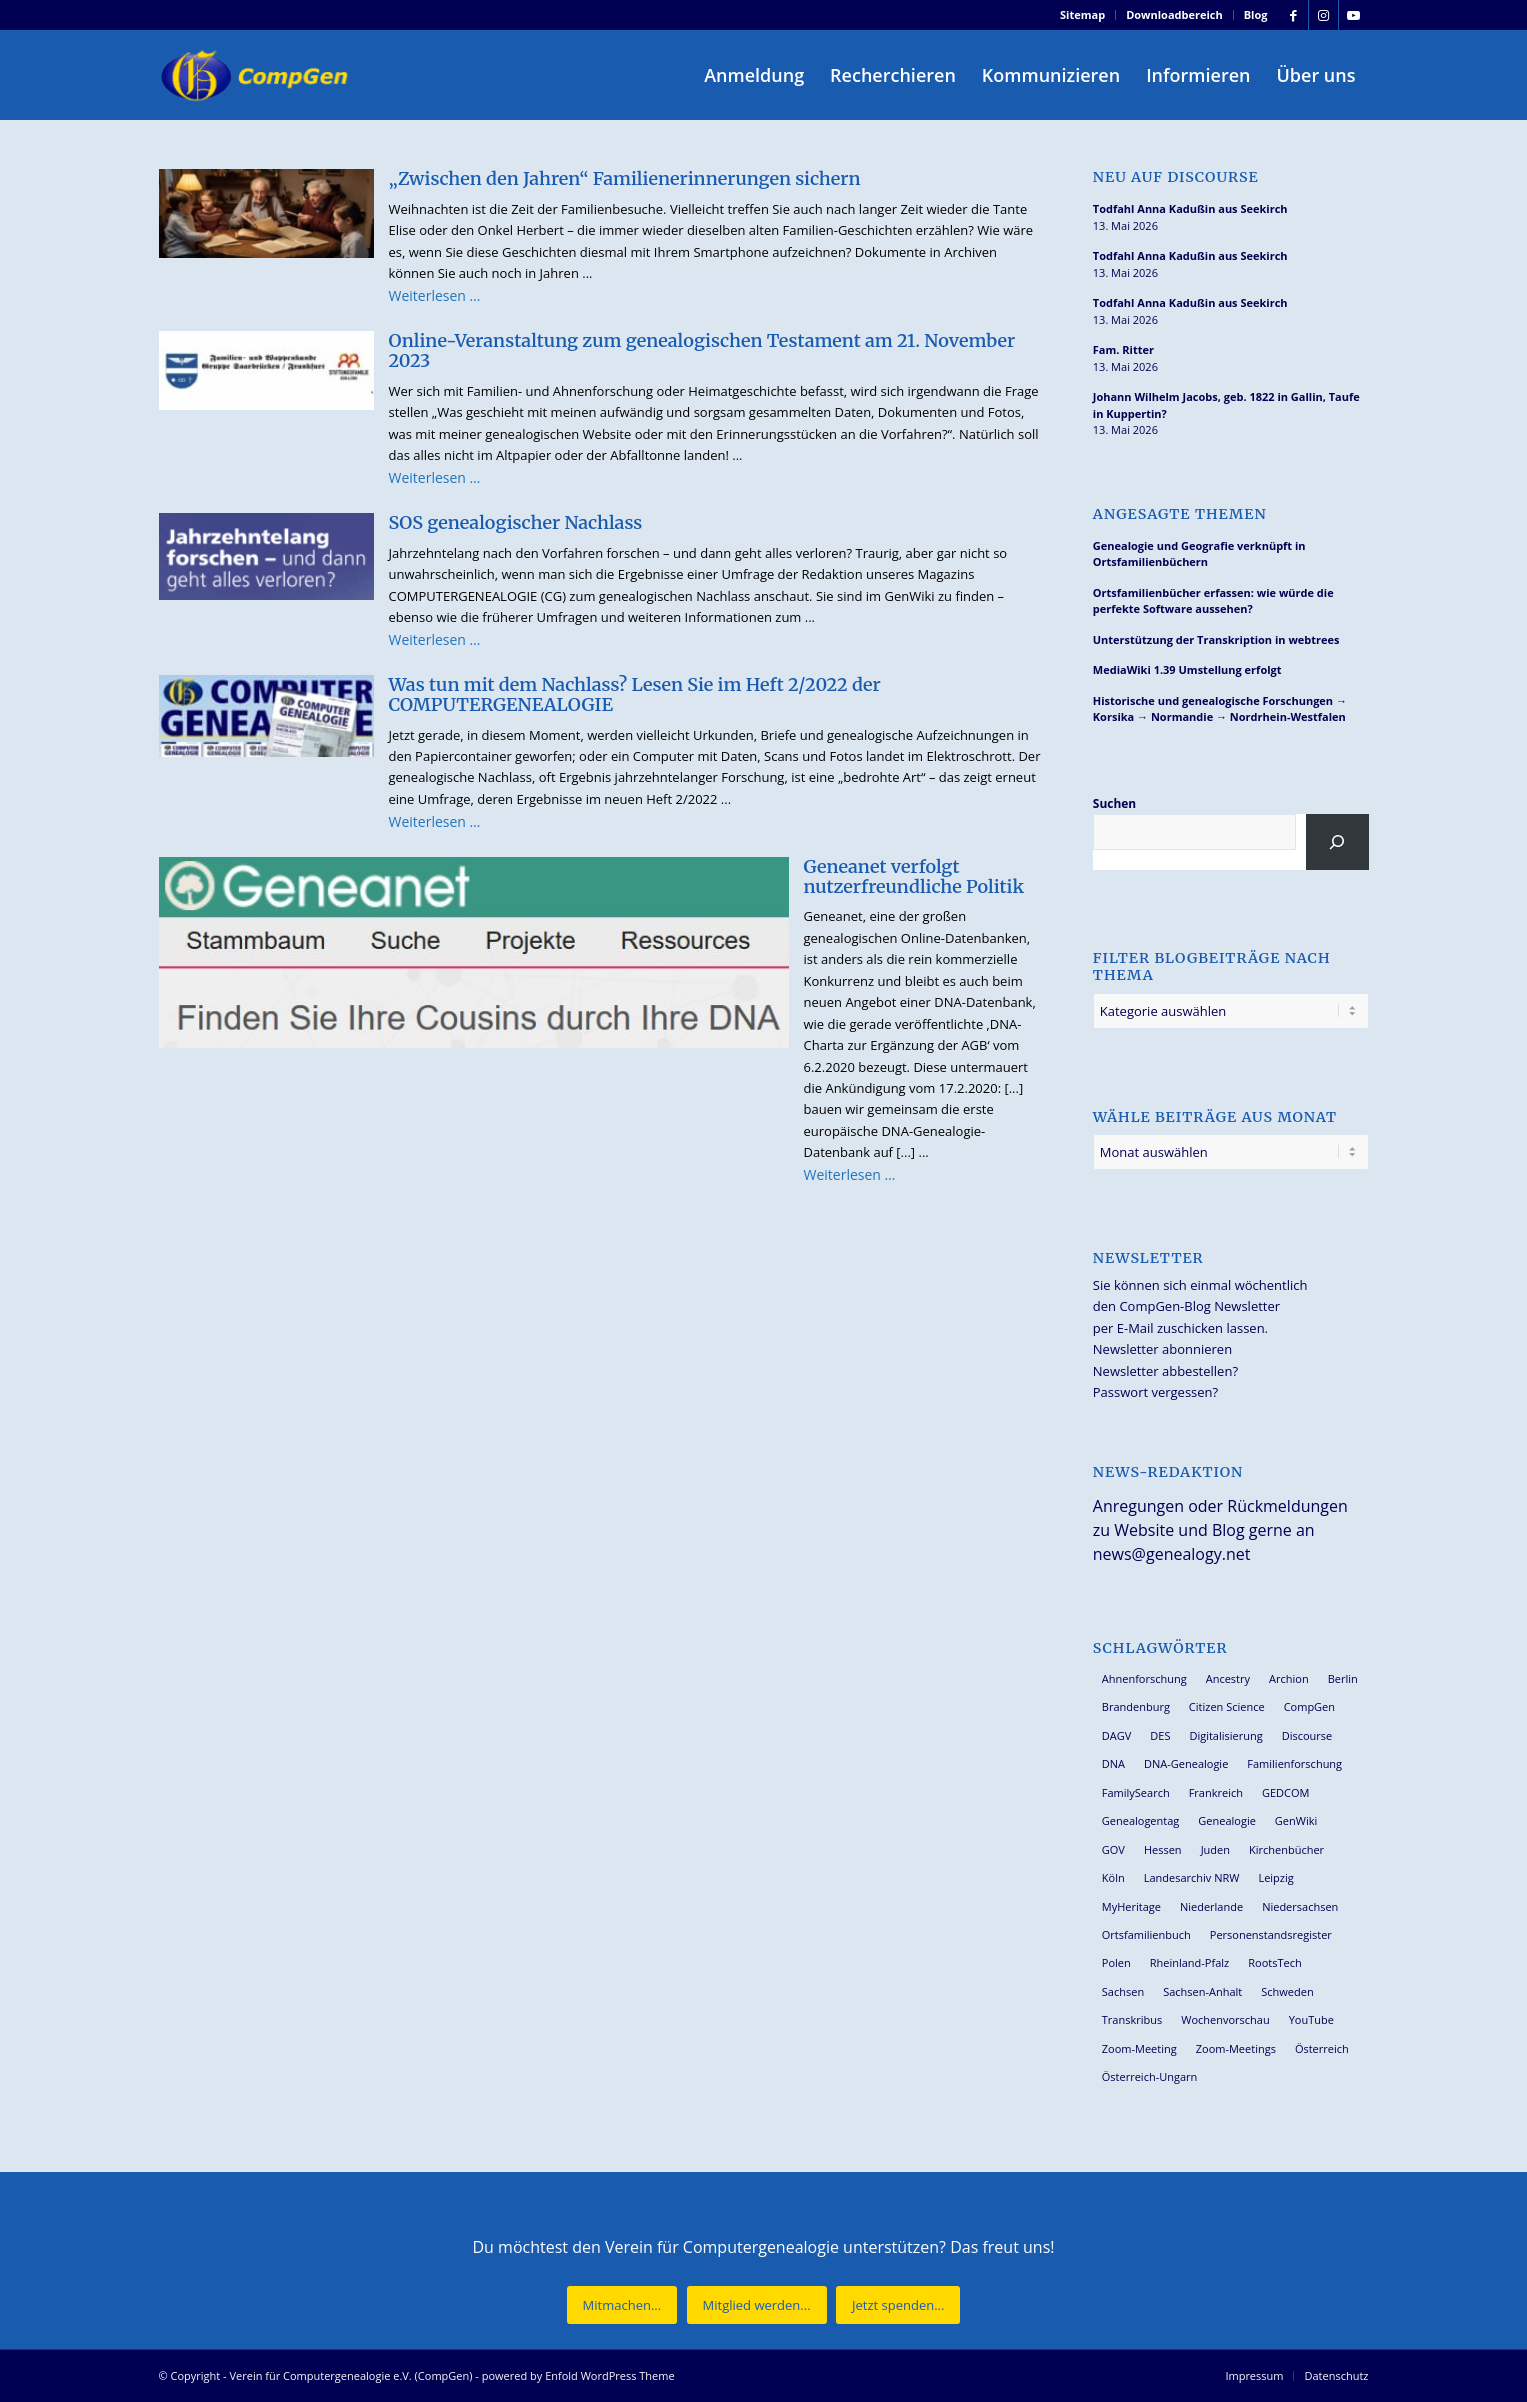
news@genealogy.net (1172, 1554)
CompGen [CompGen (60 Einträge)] (1309, 1706)
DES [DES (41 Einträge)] (1160, 1735)
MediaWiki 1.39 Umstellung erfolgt (1187, 669)
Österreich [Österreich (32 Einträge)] (1322, 2048)
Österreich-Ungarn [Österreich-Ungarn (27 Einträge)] (1150, 2076)
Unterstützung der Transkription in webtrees (1216, 639)
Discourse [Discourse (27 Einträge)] (1307, 1735)
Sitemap (1082, 14)
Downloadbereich (1174, 14)
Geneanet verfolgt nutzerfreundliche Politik (914, 876)
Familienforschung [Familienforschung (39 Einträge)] (1294, 1763)
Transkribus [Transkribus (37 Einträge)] (1132, 2019)
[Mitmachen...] (622, 2305)
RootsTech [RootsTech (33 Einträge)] (1274, 1962)
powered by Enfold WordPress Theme (578, 2375)
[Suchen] (1337, 842)
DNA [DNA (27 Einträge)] (1113, 1763)
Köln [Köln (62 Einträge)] (1113, 1877)
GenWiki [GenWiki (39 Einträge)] (1296, 1820)
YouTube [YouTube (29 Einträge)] (1311, 2019)
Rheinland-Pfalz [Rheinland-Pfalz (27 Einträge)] (1190, 1962)
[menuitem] (1083, 15)
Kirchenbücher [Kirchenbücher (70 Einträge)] (1286, 1849)
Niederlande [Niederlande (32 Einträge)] (1211, 1906)
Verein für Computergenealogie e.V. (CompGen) (350, 2375)
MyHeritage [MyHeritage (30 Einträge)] (1131, 1906)
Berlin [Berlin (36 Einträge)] (1343, 1678)
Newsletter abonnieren (1162, 1349)
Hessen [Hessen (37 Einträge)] (1163, 1849)
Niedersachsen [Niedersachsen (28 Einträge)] (1300, 1906)
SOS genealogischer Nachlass (516, 522)
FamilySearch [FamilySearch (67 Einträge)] (1136, 1792)
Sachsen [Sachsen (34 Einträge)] (1123, 1991)
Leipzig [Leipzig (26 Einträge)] (1275, 1877)
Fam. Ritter (1123, 349)
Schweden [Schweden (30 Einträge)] (1287, 1991)
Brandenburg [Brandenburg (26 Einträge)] (1136, 1706)
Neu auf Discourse (1176, 177)
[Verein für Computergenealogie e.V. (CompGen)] (257, 75)
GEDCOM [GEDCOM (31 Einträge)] (1285, 1792)
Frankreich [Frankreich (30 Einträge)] (1216, 1792)
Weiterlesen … (435, 295)
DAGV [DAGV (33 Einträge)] (1117, 1735)
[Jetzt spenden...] (898, 2305)
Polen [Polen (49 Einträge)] (1116, 1962)
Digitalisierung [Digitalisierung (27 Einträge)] (1225, 1735)
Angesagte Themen (1180, 514)
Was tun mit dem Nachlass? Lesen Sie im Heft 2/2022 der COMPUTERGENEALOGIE (635, 694)
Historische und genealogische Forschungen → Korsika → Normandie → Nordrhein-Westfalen (1220, 709)
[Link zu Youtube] (1354, 15)
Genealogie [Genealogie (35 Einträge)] (1227, 1820)
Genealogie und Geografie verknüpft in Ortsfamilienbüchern (1199, 554)
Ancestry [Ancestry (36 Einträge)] (1228, 1678)
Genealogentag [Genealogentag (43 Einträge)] (1141, 1820)
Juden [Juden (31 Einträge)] (1215, 1849)
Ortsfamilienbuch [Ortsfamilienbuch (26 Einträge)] (1146, 1934)
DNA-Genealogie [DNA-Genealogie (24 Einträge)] (1186, 1763)
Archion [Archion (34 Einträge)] (1289, 1678)
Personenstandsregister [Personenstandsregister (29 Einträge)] (1271, 1934)
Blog (1256, 14)
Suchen (1114, 803)
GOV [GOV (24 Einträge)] (1113, 1849)
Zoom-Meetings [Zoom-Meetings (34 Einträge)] (1236, 2048)
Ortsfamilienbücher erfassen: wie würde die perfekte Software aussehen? (1213, 601)
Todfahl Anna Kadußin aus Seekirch (1190, 208)
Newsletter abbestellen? (1165, 1371)
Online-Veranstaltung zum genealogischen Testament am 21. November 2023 (702, 350)
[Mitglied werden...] (757, 2305)
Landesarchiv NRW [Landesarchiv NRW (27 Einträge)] (1192, 1877)
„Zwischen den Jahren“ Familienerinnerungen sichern (625, 178)
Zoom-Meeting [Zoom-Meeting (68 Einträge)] (1139, 2048)
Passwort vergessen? (1155, 1392)
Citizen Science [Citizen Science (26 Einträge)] (1227, 1706)
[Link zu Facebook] (1293, 15)
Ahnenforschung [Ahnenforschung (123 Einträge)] (1144, 1678)
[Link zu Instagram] (1323, 15)
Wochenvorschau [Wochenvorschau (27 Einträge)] (1225, 2019)
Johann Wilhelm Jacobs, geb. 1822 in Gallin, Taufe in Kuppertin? (1226, 405)
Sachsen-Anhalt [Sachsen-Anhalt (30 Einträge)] (1202, 1991)
